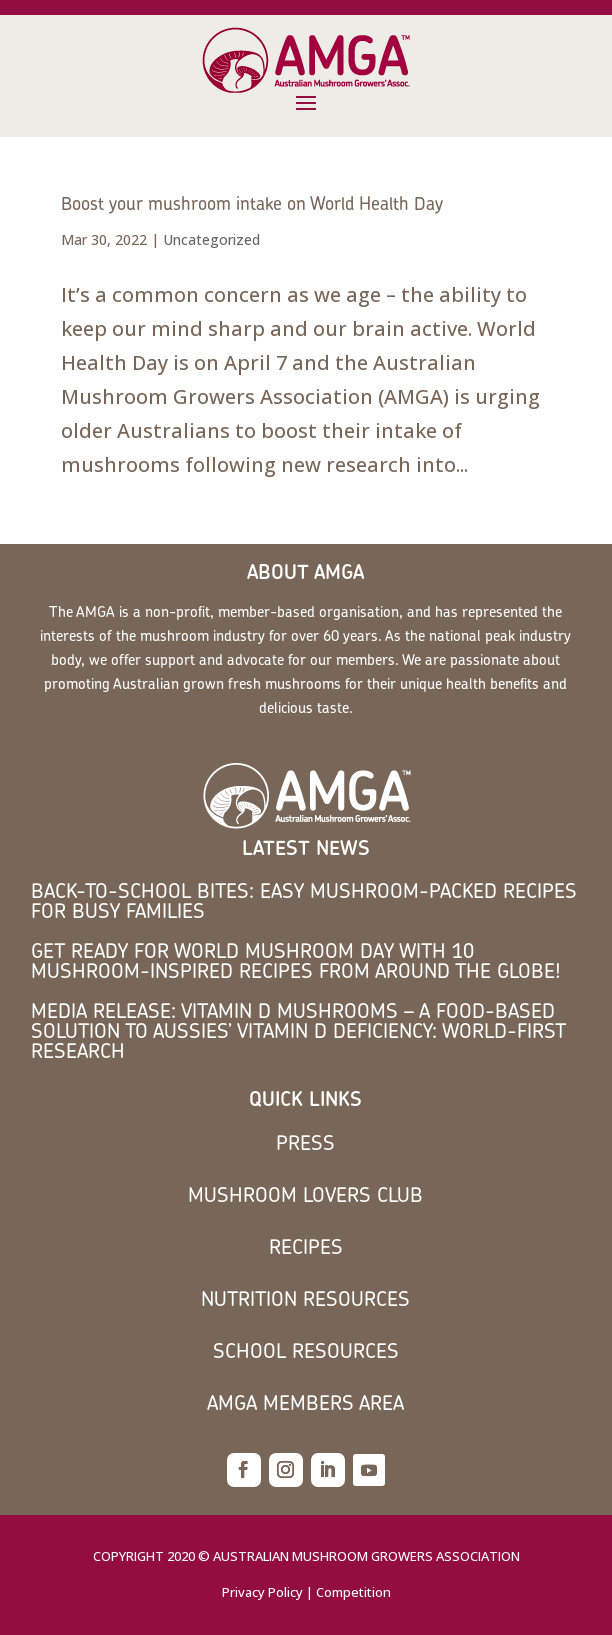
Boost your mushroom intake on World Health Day (252, 203)
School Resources (306, 1350)
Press (305, 1142)
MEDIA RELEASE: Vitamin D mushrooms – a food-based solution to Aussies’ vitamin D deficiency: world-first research (298, 1030)
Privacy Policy (262, 1592)
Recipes (306, 1246)
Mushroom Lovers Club (305, 1194)
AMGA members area (305, 1402)
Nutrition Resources (305, 1298)
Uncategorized (211, 239)
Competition (353, 1592)
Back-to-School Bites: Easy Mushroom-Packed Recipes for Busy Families (304, 900)
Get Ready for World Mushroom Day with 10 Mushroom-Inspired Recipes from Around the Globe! (296, 960)
